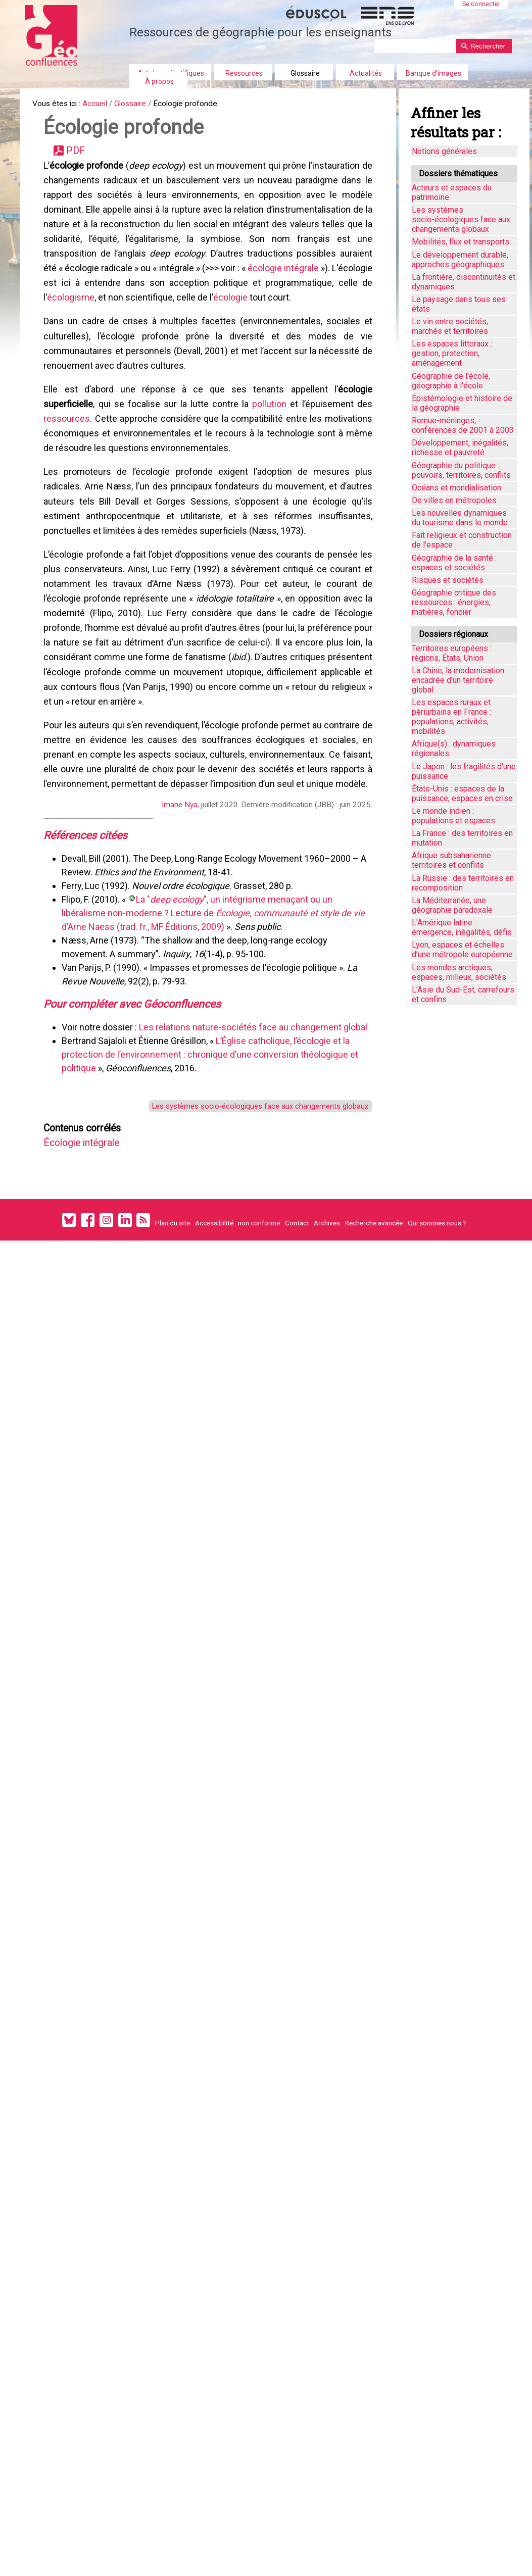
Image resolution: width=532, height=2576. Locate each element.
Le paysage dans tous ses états (459, 304)
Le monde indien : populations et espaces (453, 815)
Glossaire (305, 73)
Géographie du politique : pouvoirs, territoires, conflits (461, 470)
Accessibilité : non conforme (237, 1308)
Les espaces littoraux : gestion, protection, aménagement (452, 353)
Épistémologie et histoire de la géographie (462, 403)
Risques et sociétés (447, 580)
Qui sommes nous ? (437, 1308)
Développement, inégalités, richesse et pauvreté (460, 447)
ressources (69, 450)
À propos (159, 81)
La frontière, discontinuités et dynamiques (463, 281)
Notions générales (444, 151)
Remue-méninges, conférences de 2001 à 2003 (463, 425)
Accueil (103, 105)
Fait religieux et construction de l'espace (462, 540)
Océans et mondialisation (456, 487)
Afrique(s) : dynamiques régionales (454, 748)
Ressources (244, 73)
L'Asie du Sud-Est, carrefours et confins (463, 994)
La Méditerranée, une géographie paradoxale (452, 905)
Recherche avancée (374, 1308)
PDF (80, 156)
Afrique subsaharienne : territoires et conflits (453, 860)
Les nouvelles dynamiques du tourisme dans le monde (460, 517)
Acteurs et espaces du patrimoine (452, 192)
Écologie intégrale (90, 1223)
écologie (266, 318)
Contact (297, 1308)
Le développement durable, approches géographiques (460, 259)
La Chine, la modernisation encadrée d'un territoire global (458, 680)
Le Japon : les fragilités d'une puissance (464, 771)
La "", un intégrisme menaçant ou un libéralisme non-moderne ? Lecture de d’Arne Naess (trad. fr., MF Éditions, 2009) (215, 985)
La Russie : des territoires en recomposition (463, 883)
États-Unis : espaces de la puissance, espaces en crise (462, 793)
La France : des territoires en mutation (462, 838)
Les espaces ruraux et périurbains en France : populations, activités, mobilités (451, 717)
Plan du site (172, 1308)
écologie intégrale (322, 286)
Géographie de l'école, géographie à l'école (451, 380)
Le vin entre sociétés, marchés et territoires (450, 326)
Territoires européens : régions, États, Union (452, 653)
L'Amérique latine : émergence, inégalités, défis (462, 927)
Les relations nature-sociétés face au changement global (255, 1102)
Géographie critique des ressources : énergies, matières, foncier (454, 602)
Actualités (366, 73)
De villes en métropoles (454, 500)
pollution (269, 434)
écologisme (106, 318)
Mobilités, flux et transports (460, 241)
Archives (327, 1308)
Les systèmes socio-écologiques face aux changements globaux (251, 1183)
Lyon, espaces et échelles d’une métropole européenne (462, 949)
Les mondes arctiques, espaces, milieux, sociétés (459, 972)
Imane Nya (178, 872)
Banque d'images (433, 73)
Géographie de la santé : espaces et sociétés (454, 562)
